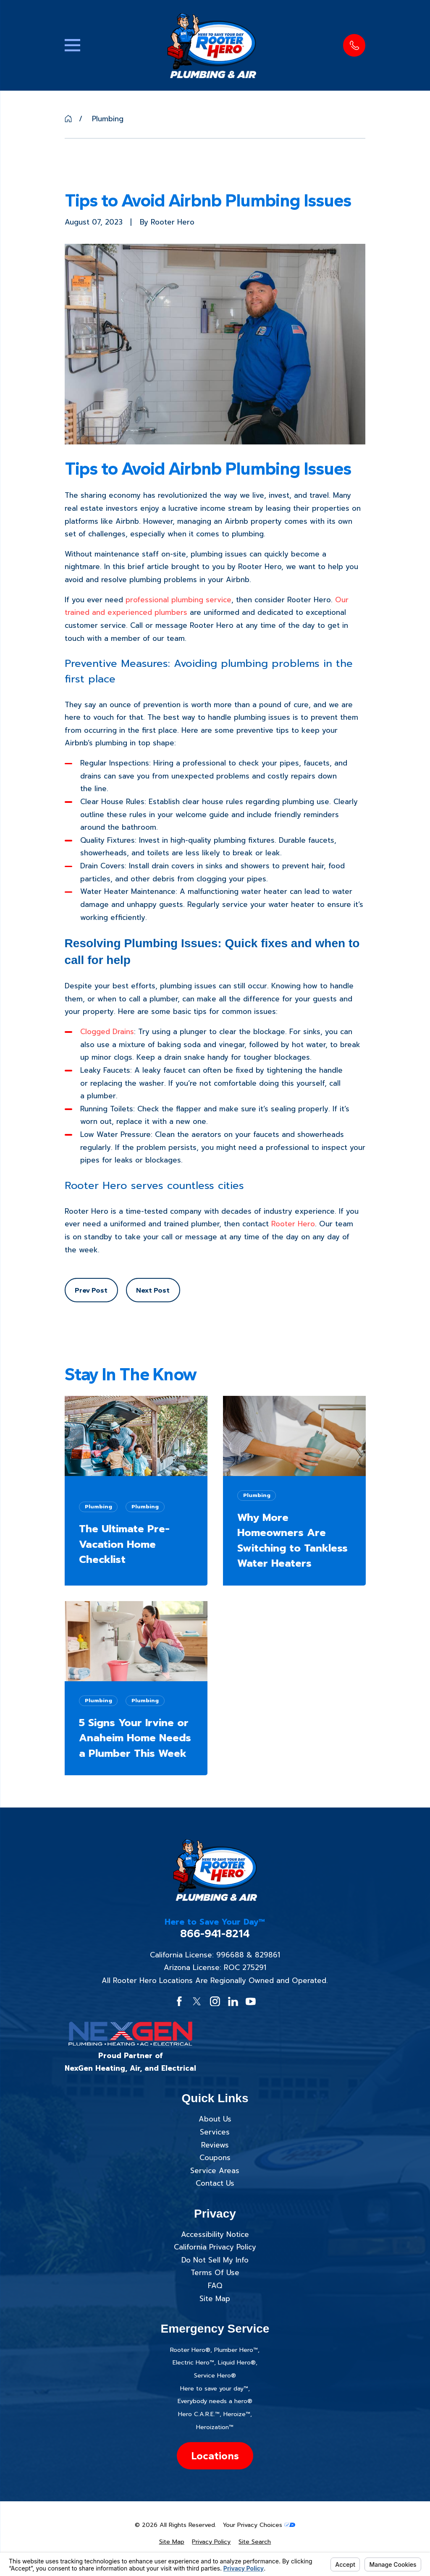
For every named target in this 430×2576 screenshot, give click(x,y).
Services (215, 2132)
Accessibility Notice (215, 2234)
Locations (215, 2455)
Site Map (214, 2298)
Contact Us (215, 2183)
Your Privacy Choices (259, 2525)
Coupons (215, 2157)
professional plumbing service (178, 599)
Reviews (215, 2145)
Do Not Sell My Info (215, 2260)
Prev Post (91, 1290)
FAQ (215, 2285)
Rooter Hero (293, 1223)
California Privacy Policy (215, 2247)
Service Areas (214, 2170)
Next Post (153, 1290)
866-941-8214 (215, 1933)
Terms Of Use (215, 2272)
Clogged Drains (107, 1031)
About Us (215, 2119)
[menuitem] (171, 2542)
